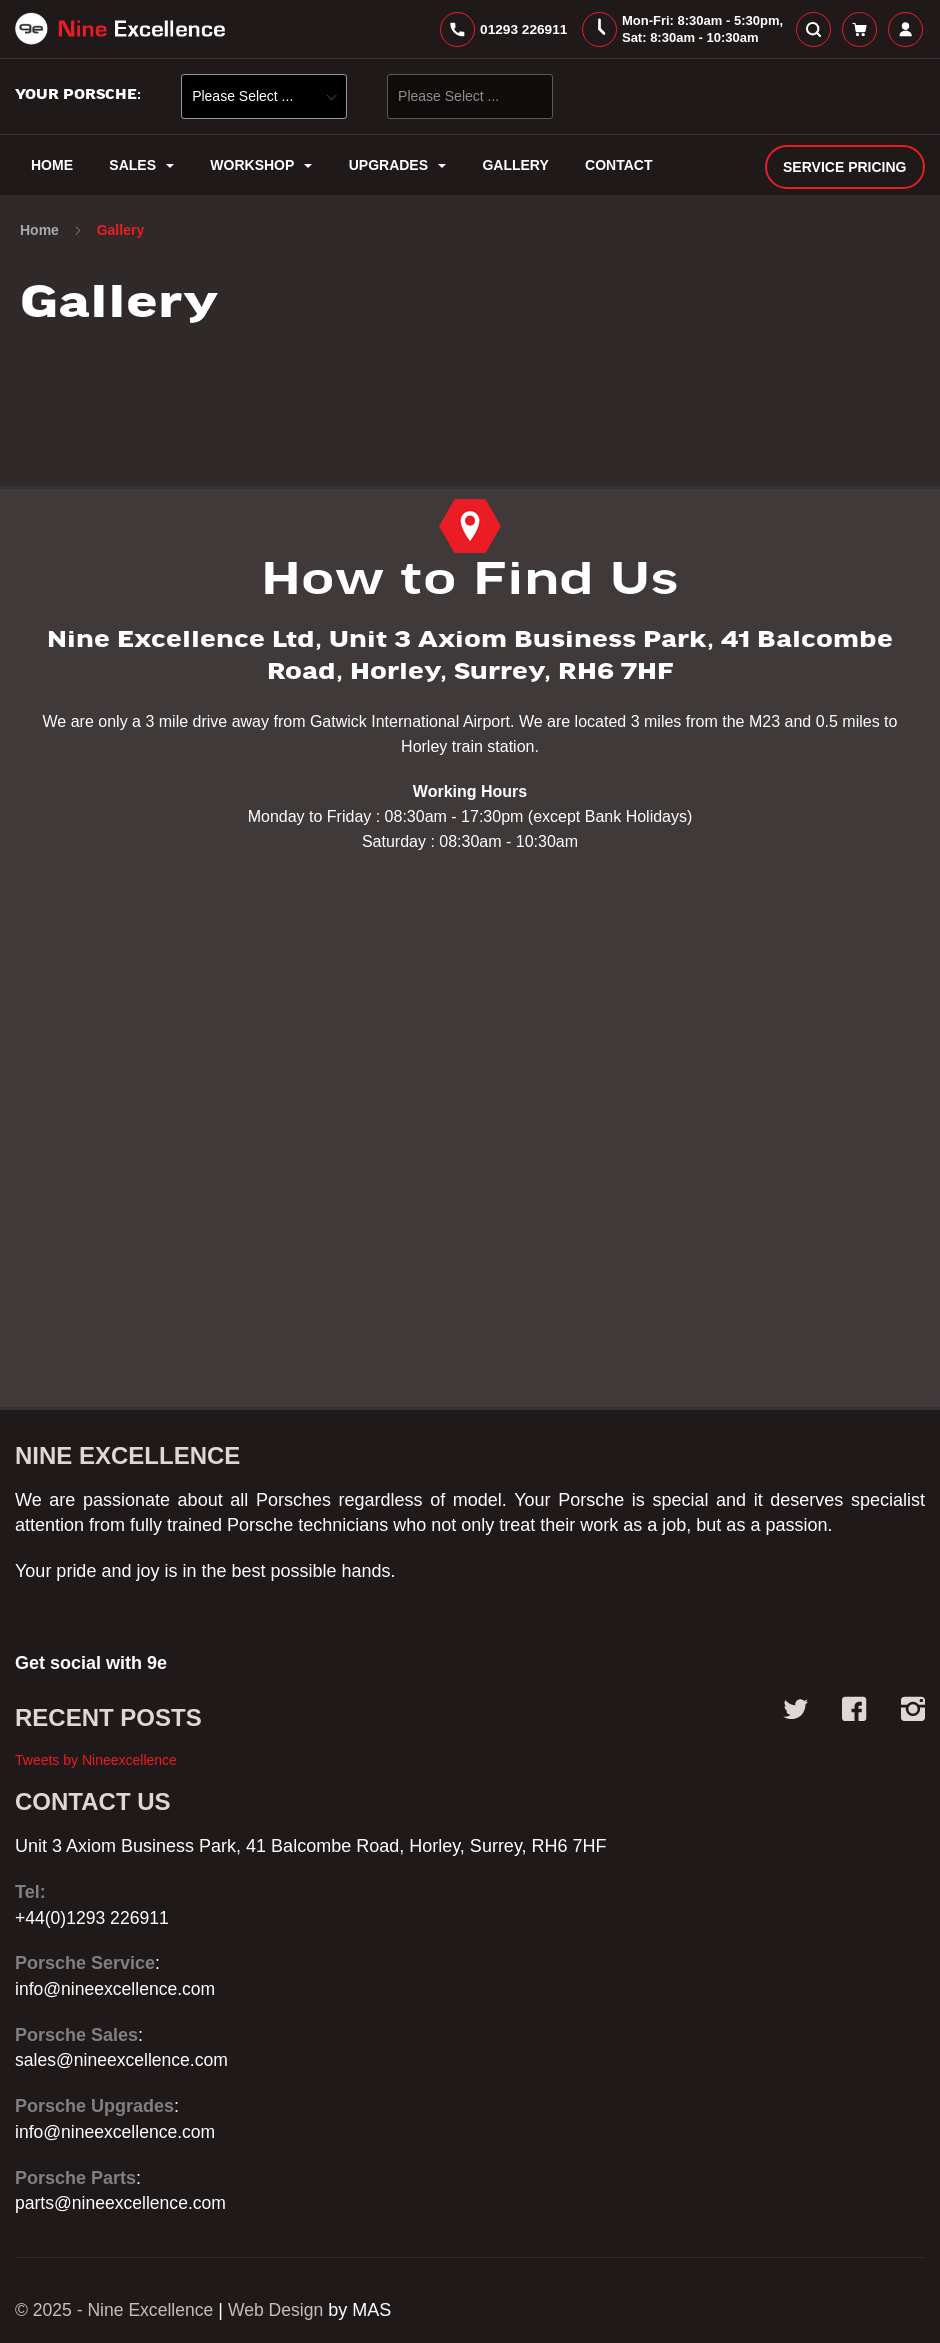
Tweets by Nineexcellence (96, 1760)
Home (41, 236)
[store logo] (120, 32)
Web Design (282, 2310)
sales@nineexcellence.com (124, 2061)
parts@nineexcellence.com (123, 2204)
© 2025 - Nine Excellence (116, 2310)
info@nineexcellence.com (117, 1989)
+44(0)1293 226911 (94, 1918)
